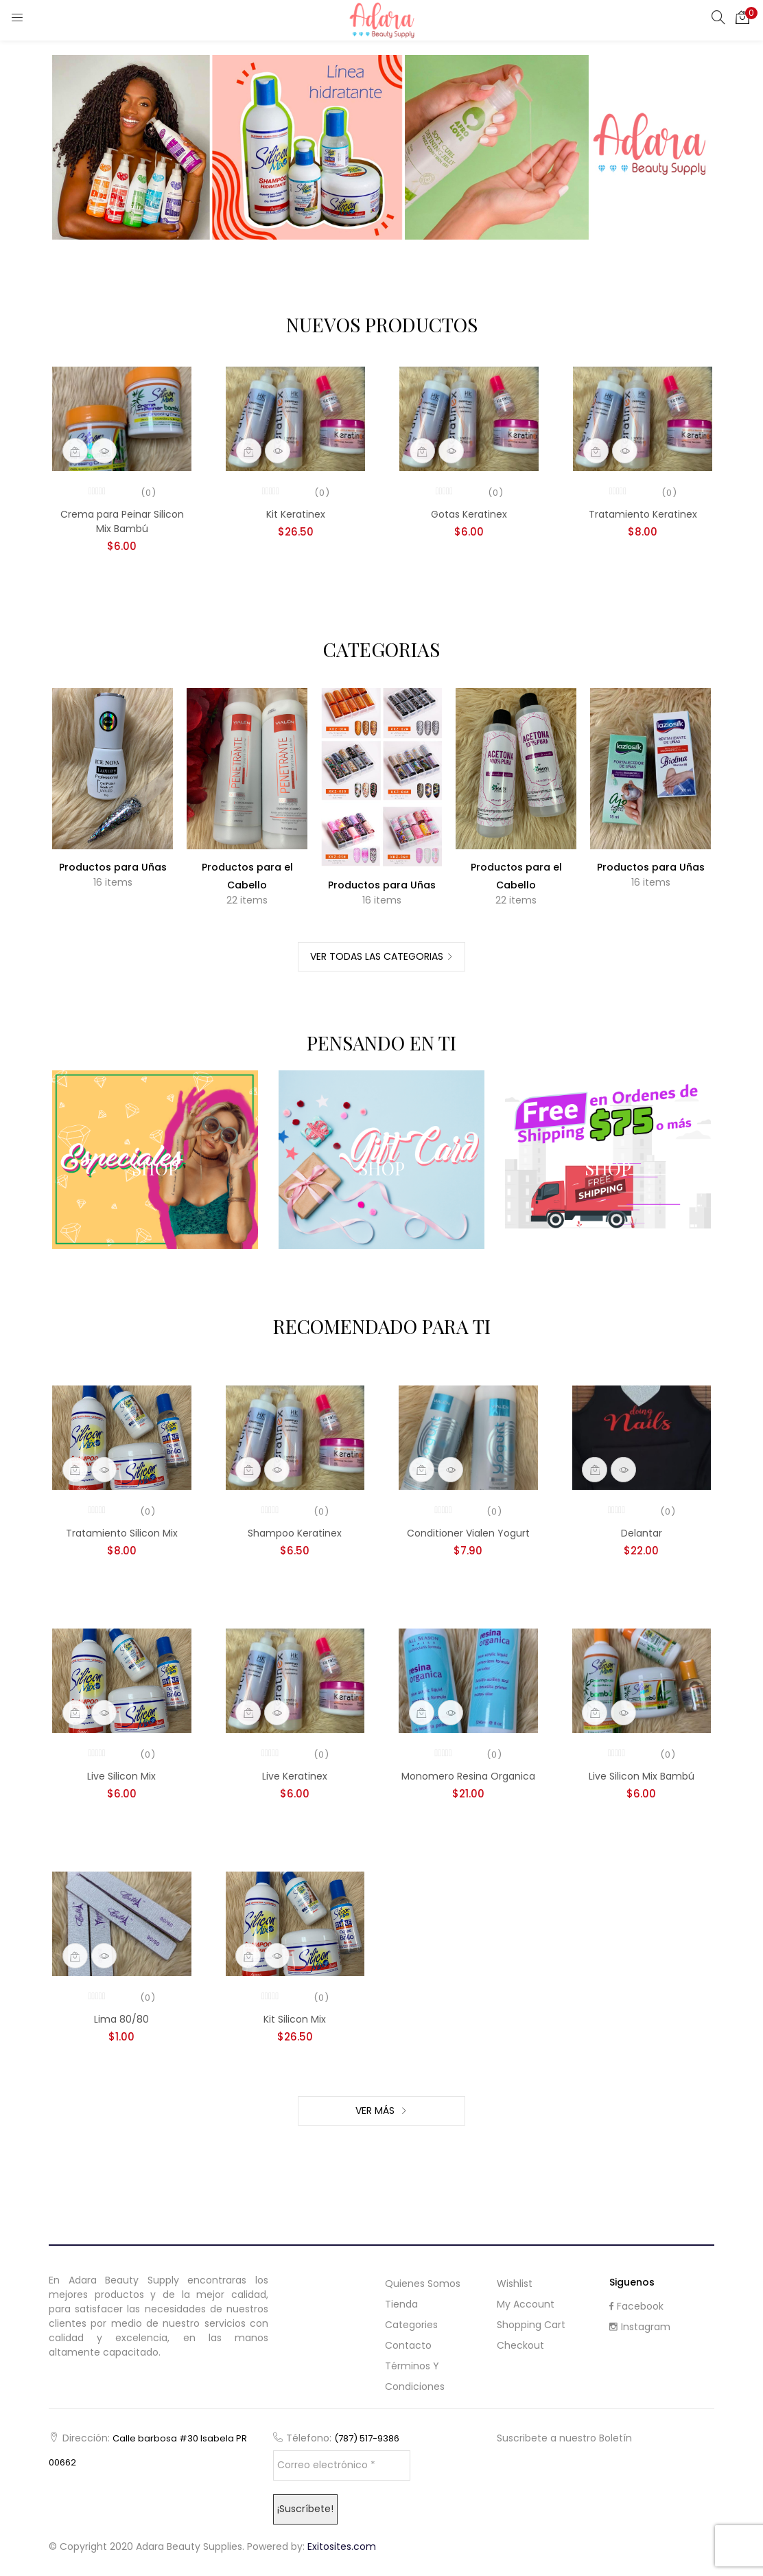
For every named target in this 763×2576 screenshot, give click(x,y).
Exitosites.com (341, 2546)
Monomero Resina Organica (468, 1776)
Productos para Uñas (113, 867)
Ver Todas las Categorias (376, 956)
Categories (411, 2325)
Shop (155, 1168)
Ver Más (376, 2110)
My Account (525, 2304)
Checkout (520, 2345)
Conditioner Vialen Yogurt (468, 1533)
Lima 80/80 (121, 2019)
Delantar (641, 1533)
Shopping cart (531, 2325)
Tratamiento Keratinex (643, 514)
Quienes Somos (422, 2283)
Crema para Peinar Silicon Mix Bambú (122, 521)
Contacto (408, 2345)
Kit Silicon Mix (294, 2019)
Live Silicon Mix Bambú (641, 1776)
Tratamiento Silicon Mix (122, 1533)
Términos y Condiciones (415, 2376)
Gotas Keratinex (469, 514)
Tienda (401, 2304)
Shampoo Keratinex (295, 1533)
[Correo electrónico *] (341, 2465)
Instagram (639, 2327)
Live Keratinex (294, 1776)
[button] (742, 17)
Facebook (636, 2306)
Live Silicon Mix (121, 1776)
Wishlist (514, 2283)
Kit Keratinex (295, 514)
